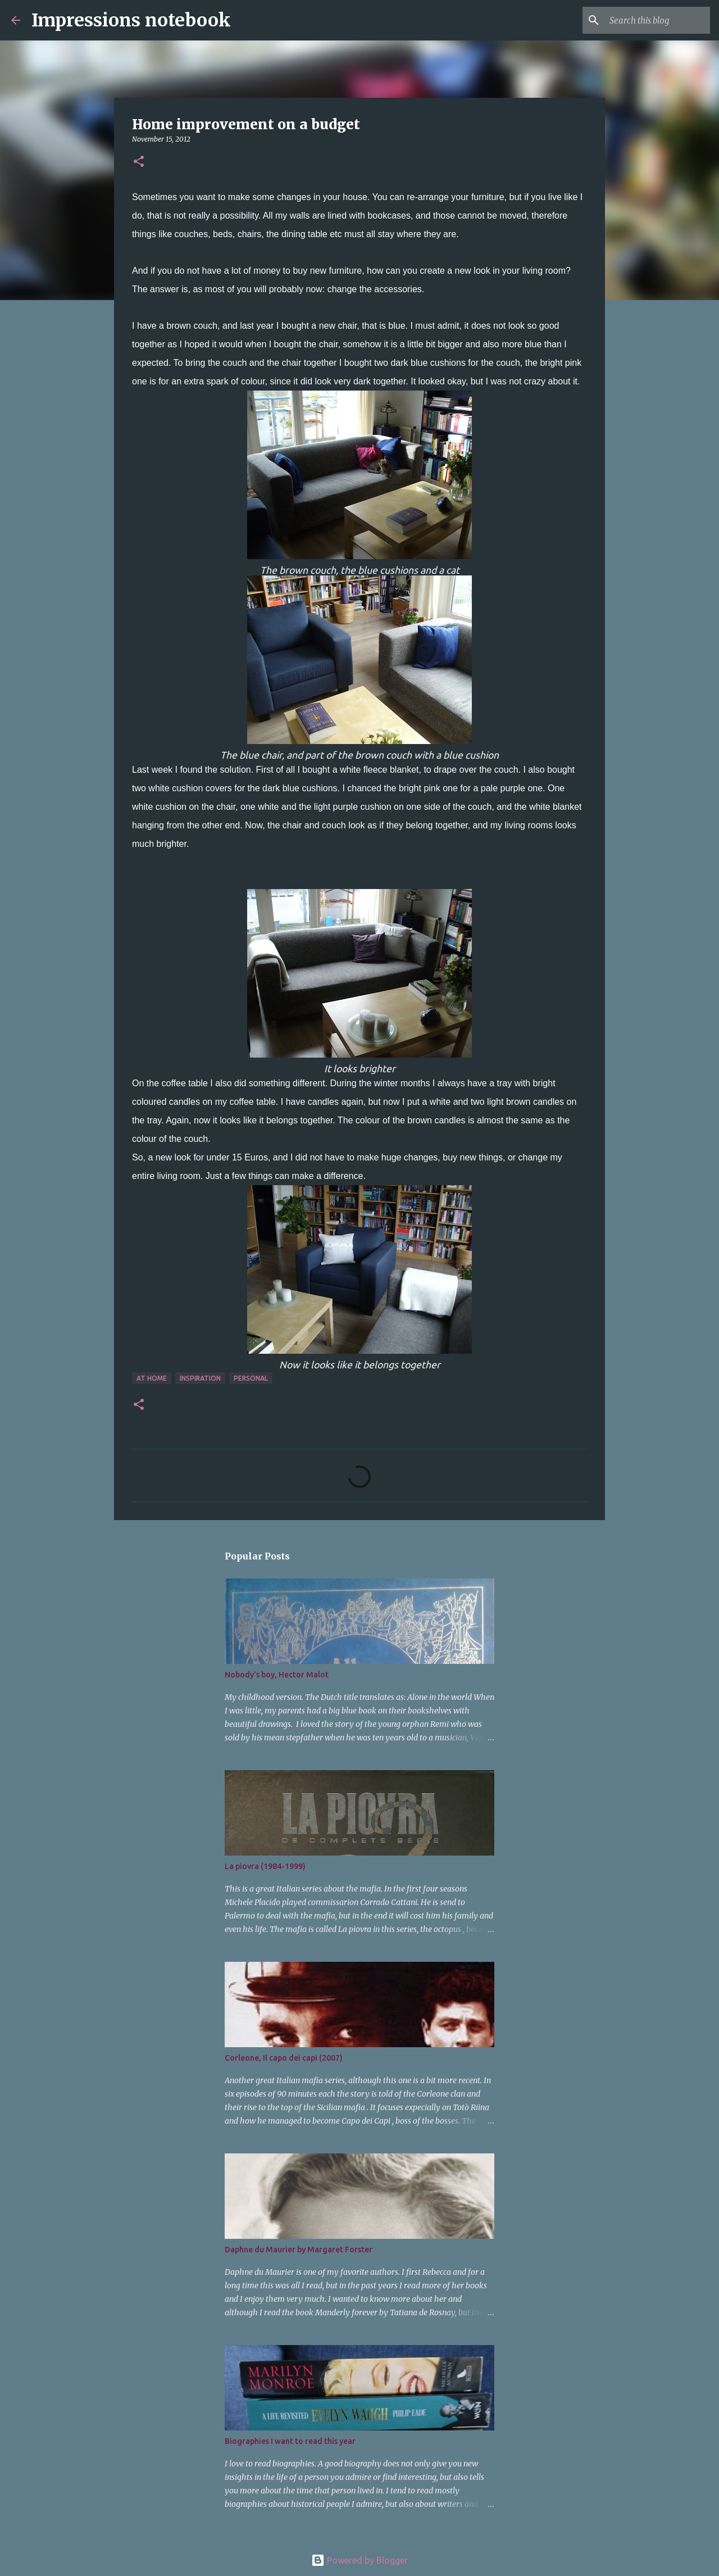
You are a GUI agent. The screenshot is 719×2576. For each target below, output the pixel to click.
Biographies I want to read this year (290, 2441)
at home (151, 1378)
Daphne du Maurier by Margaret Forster (298, 2249)
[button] (138, 162)
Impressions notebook (131, 20)
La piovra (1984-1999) (265, 1866)
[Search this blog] (651, 20)
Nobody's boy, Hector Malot (277, 1674)
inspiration (200, 1378)
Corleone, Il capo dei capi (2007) (284, 2057)
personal (251, 1378)
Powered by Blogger (359, 2560)
